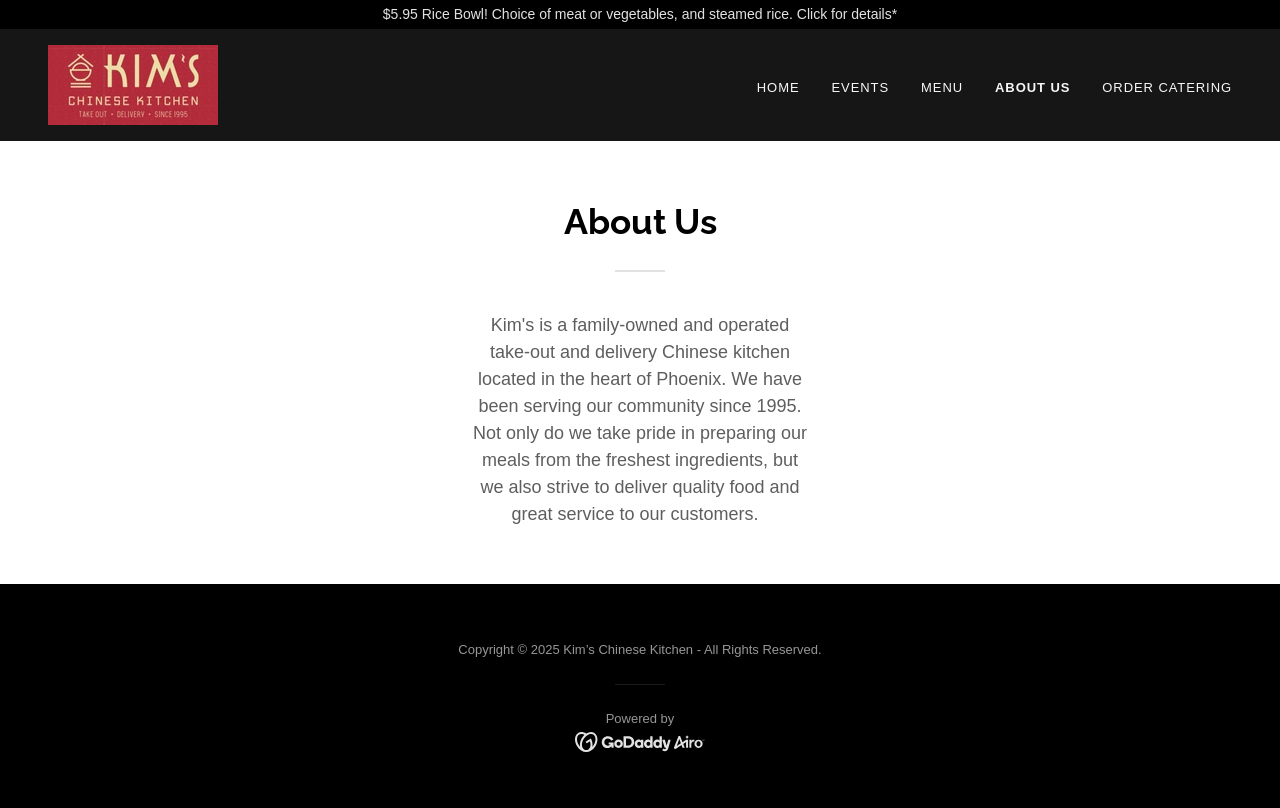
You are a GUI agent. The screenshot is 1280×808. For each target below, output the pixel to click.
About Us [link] (1032, 87)
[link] (133, 84)
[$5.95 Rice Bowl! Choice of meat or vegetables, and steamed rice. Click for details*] (640, 14)
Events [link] (860, 87)
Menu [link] (942, 87)
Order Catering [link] (1167, 87)
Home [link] (778, 87)
